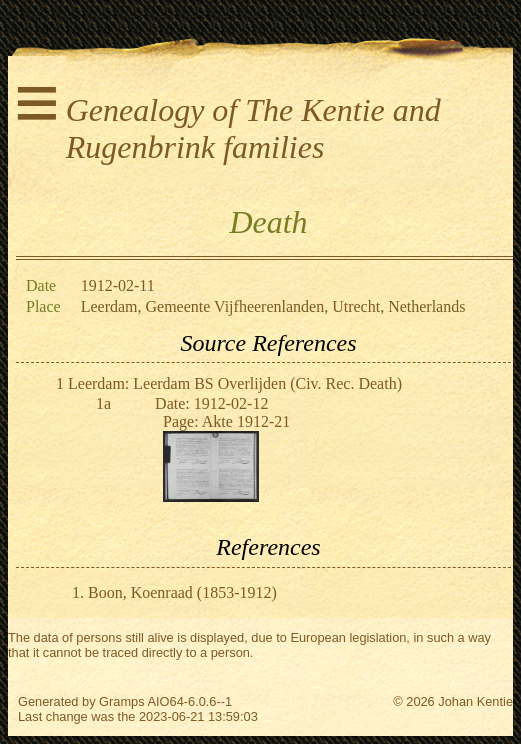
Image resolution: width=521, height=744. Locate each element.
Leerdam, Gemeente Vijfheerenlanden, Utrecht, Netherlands (273, 306)
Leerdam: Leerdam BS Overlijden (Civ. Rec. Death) (235, 383)
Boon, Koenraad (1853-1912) (182, 592)
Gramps (122, 701)
